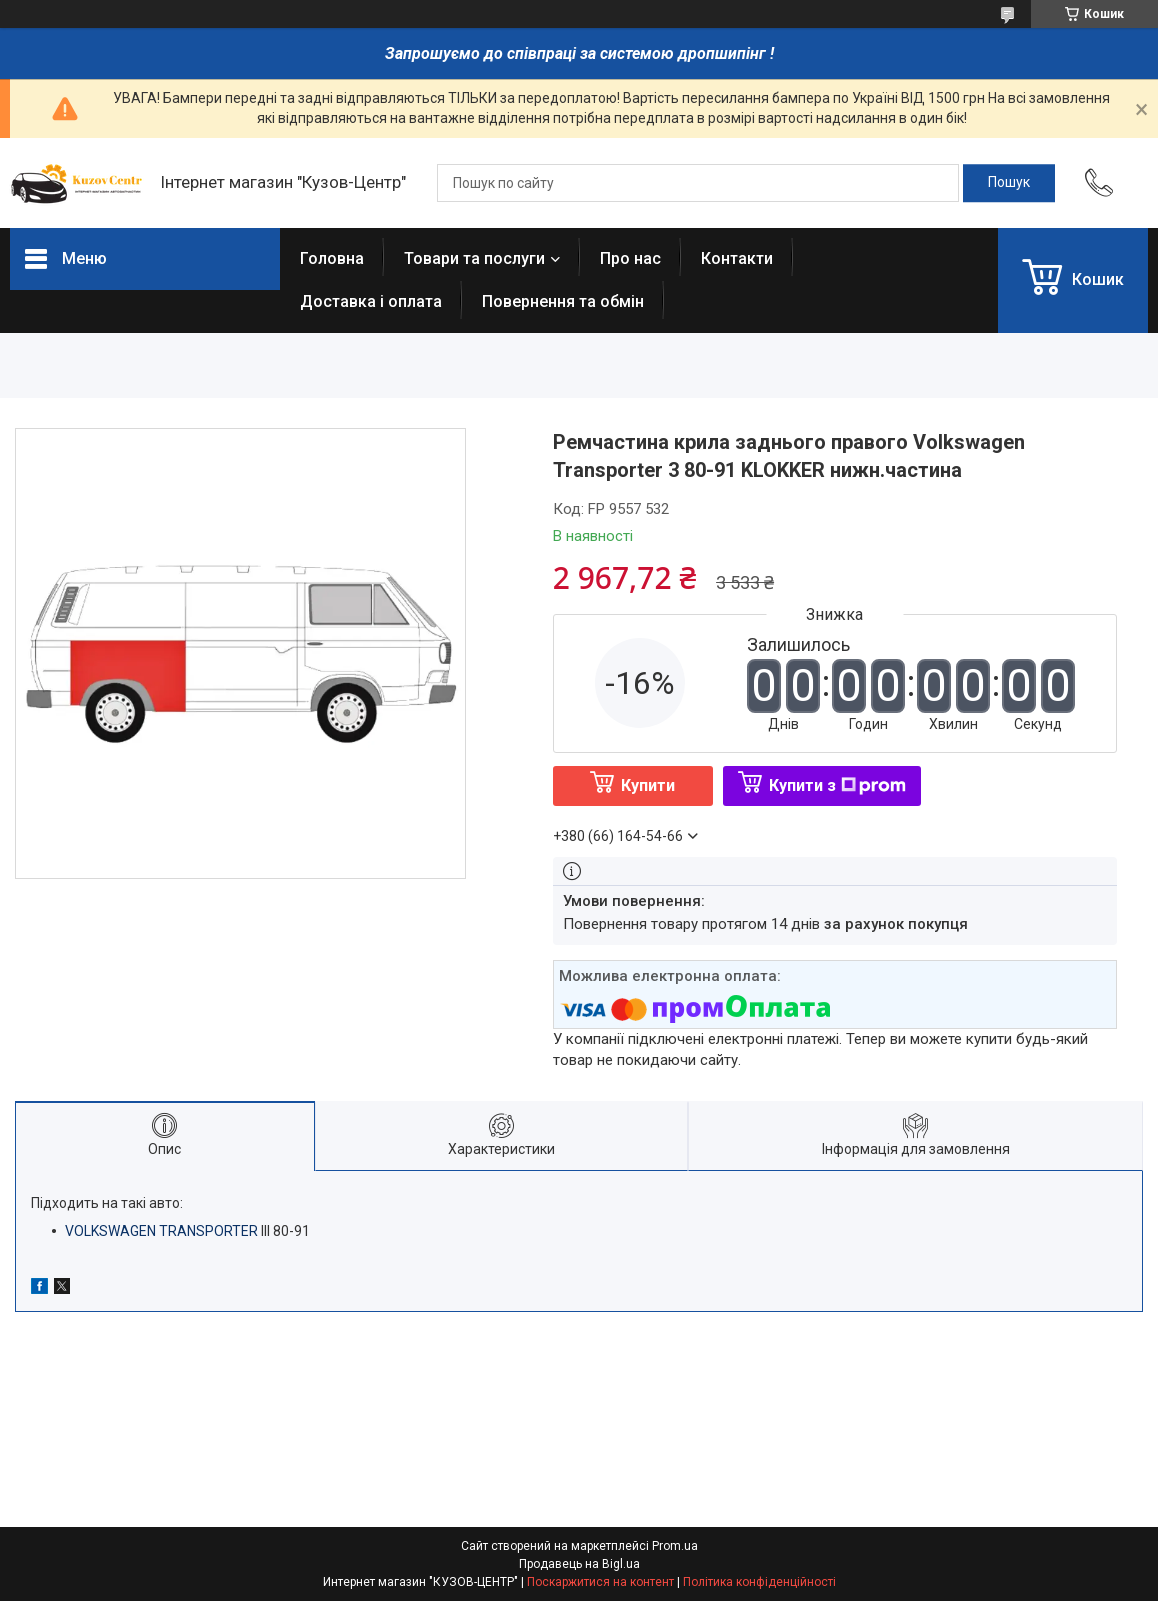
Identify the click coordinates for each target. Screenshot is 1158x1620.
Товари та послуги (474, 258)
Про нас (630, 258)
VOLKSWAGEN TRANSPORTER (161, 1231)
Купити (648, 785)
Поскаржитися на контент (600, 1582)
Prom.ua (675, 1546)
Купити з (837, 785)
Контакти (737, 258)
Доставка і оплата (371, 301)
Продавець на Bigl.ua (579, 1564)
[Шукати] (1009, 183)
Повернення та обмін (563, 301)
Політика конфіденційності (759, 1582)
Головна (332, 258)
